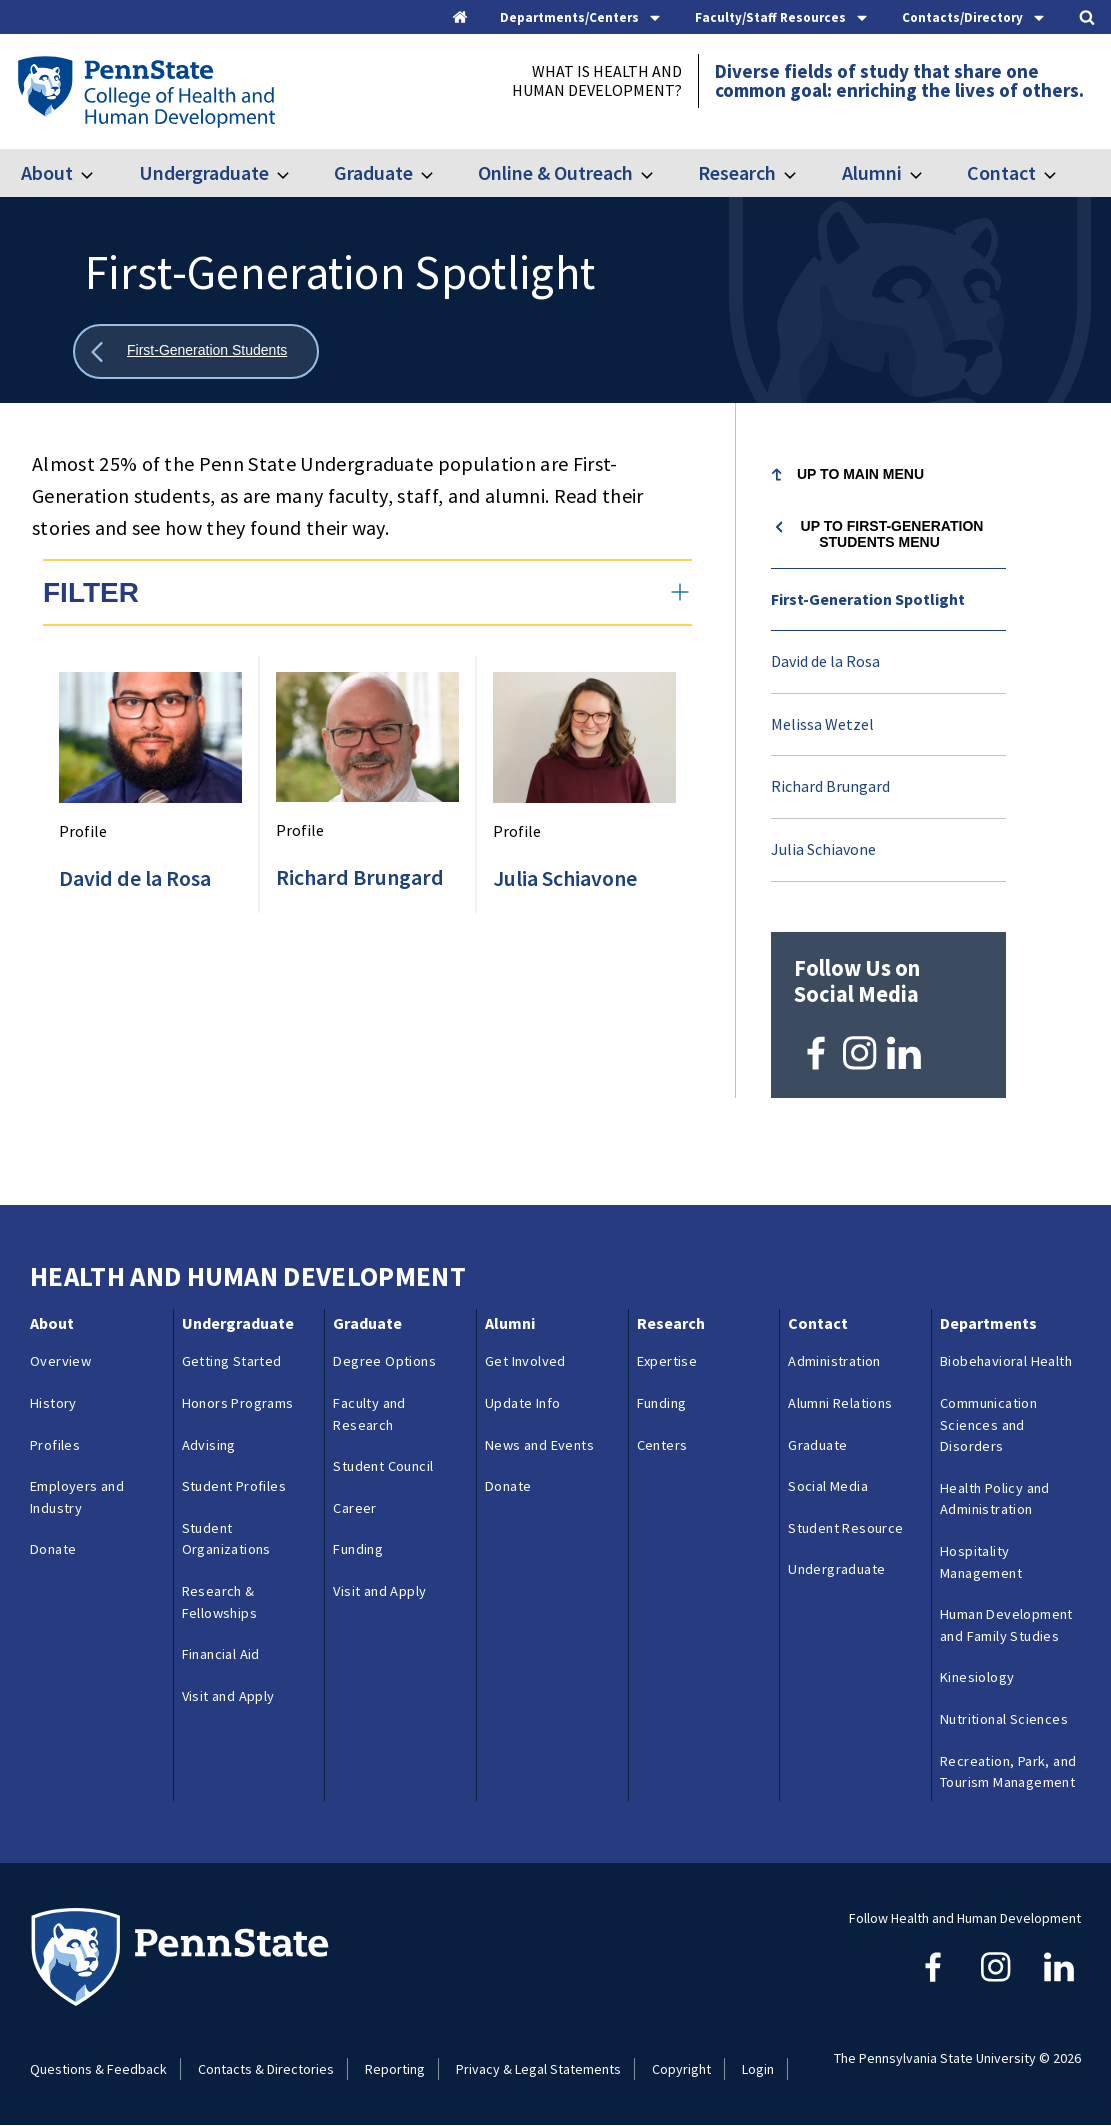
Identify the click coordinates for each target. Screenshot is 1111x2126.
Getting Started (232, 1361)
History (53, 1403)
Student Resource (845, 1528)
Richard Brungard (830, 786)
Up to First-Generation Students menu (892, 534)
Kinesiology (977, 1677)
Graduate (373, 172)
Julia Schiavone (823, 849)
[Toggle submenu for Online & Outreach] (659, 173)
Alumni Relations (840, 1403)
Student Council (383, 1466)
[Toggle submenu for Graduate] (439, 173)
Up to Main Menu (860, 474)
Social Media (828, 1486)
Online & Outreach (555, 172)
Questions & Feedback (98, 2069)
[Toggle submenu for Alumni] (928, 173)
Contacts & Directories (266, 2069)
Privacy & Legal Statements (538, 2069)
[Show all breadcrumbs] (196, 351)
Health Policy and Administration (995, 1499)
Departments (988, 1323)
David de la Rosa (825, 661)
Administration (834, 1361)
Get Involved (525, 1361)
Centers (662, 1445)
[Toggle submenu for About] (99, 173)
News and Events (539, 1445)
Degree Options (384, 1361)
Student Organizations (226, 1539)
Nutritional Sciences (1004, 1719)
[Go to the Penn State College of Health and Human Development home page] (145, 91)
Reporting (395, 2069)
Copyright (681, 2069)
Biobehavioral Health (1006, 1361)
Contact (1001, 172)
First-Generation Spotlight (868, 599)
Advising (209, 1445)
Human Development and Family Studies (1006, 1625)
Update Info (522, 1403)
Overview (60, 1361)
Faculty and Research (369, 1414)
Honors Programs (238, 1403)
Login (758, 2069)
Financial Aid (221, 1654)
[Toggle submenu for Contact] (1062, 173)
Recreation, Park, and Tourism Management (1008, 1772)
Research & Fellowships (219, 1602)
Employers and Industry (77, 1497)
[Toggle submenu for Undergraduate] (295, 173)
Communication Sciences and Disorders (988, 1424)
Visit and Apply (228, 1696)
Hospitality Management (981, 1562)
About (47, 172)
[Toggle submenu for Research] (802, 173)
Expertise (667, 1361)
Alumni (872, 172)
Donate (53, 1549)
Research (737, 172)
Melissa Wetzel (822, 724)
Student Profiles (234, 1486)
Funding (358, 1549)
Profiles (55, 1445)
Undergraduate (204, 172)
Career (354, 1508)
